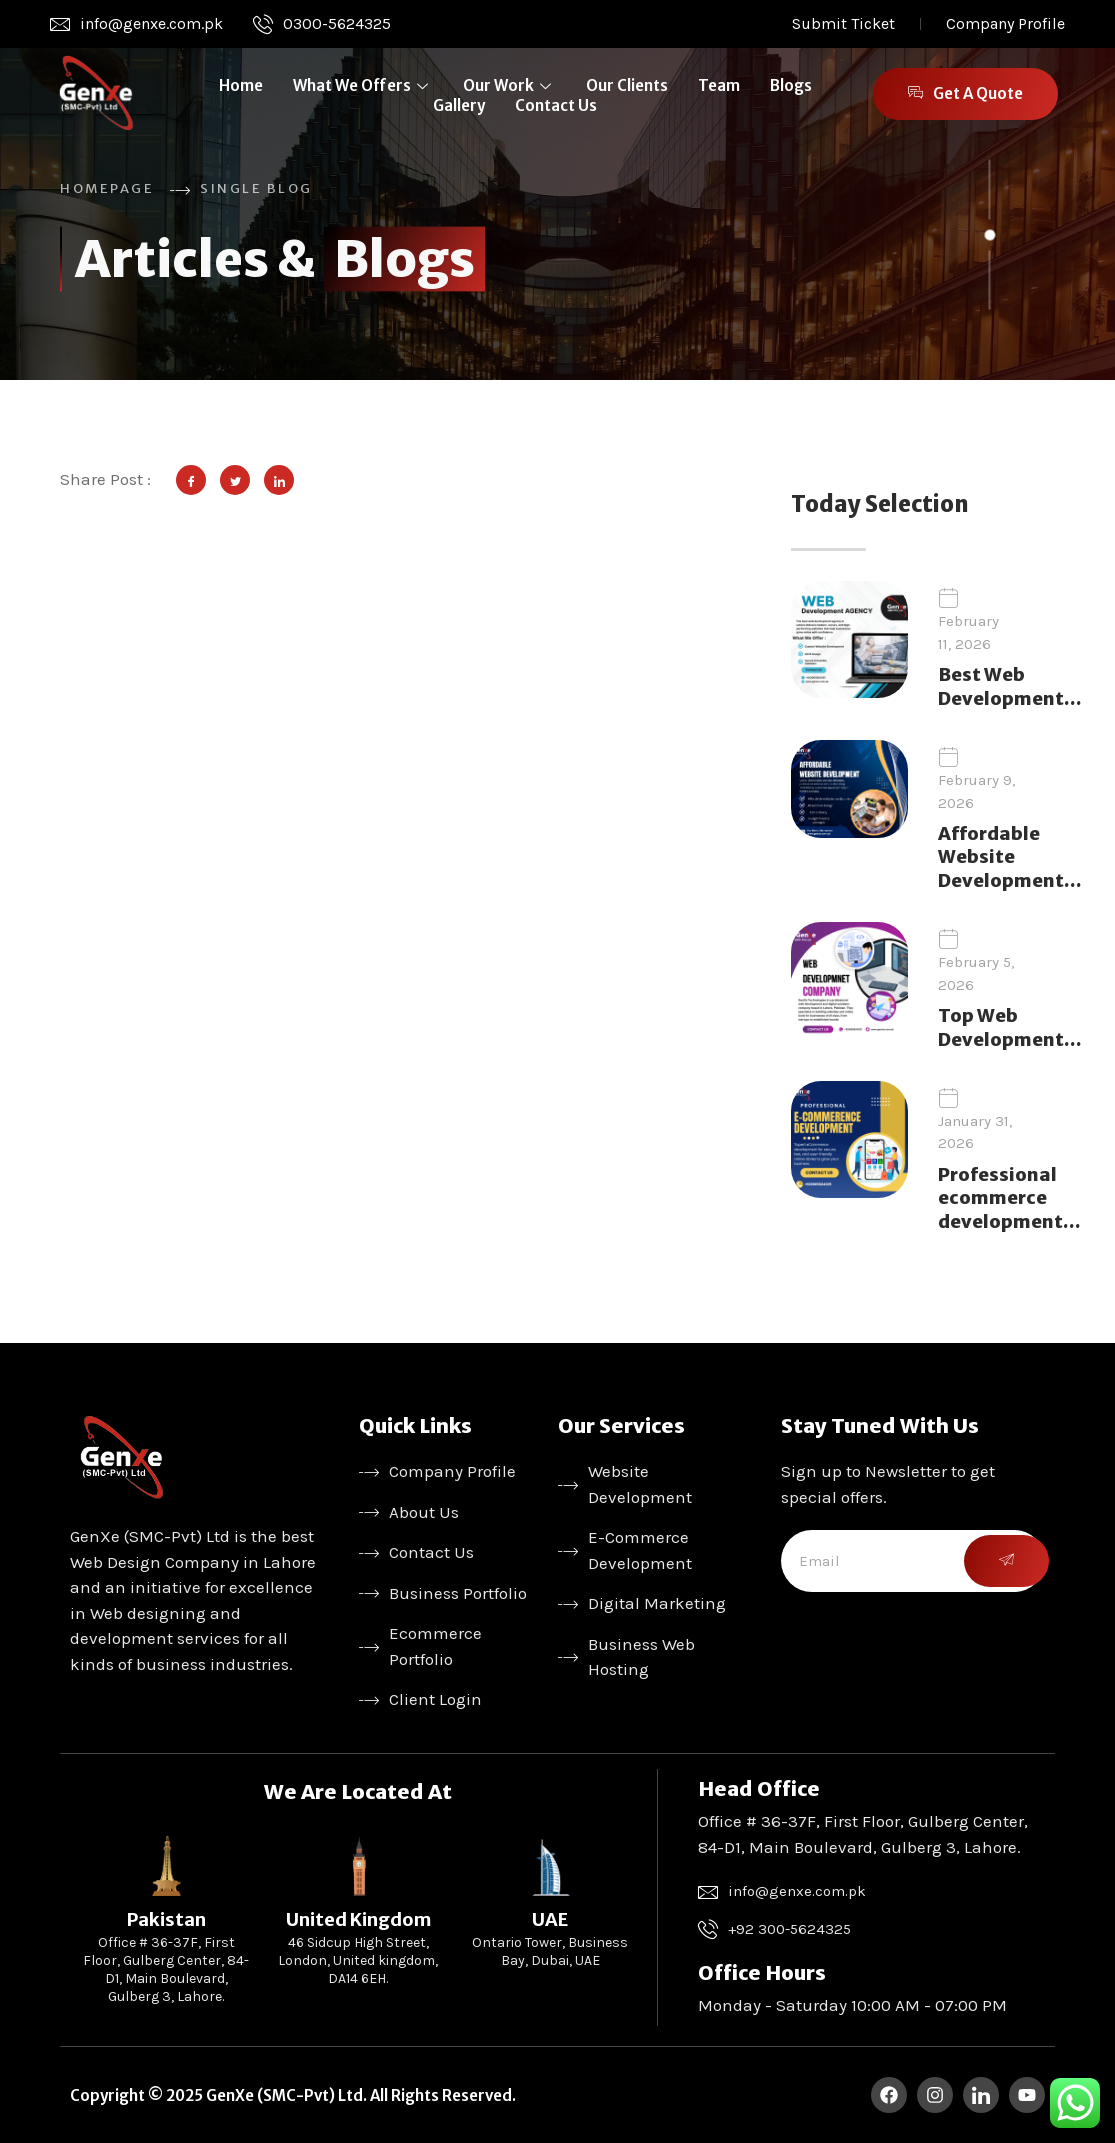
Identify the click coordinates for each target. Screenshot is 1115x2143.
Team (719, 85)
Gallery (459, 105)
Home (241, 85)
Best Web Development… (1009, 686)
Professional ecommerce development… (1009, 1198)
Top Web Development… (1009, 1027)
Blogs (791, 85)
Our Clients (627, 85)
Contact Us (556, 105)
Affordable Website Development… (1009, 857)
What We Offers (363, 85)
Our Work (509, 85)
